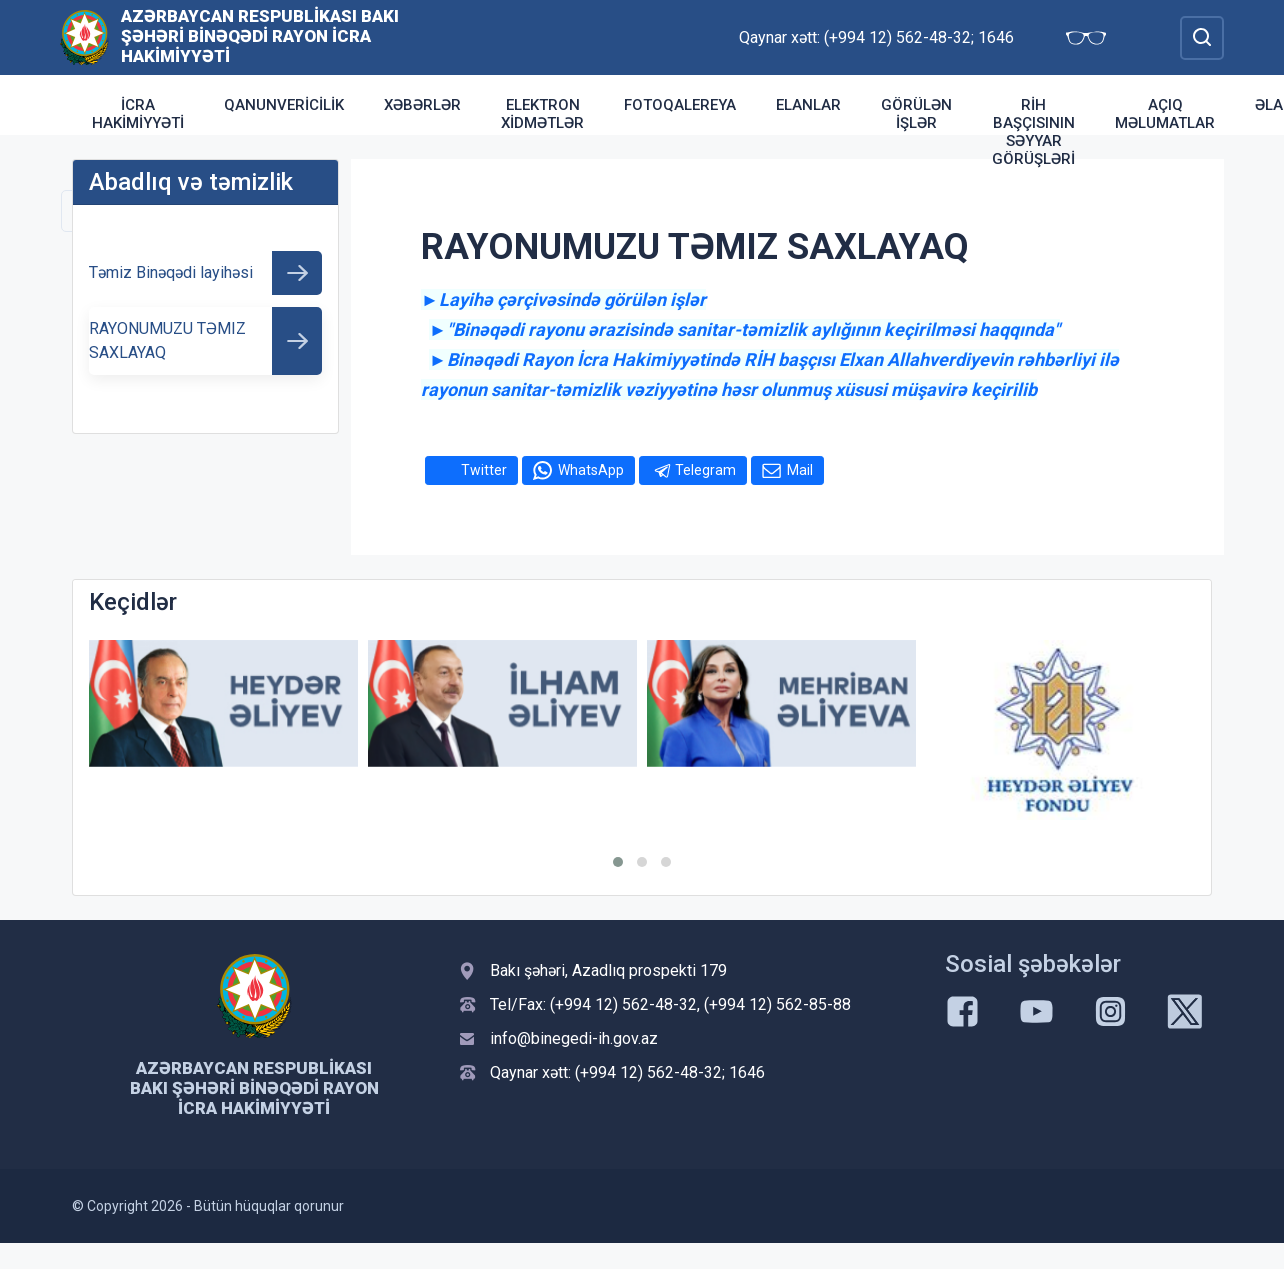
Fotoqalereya (680, 105)
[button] (618, 862)
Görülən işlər (916, 114)
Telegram (705, 470)
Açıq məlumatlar (1165, 114)
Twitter (484, 470)
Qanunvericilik (284, 105)
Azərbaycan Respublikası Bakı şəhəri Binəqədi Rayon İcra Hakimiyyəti (260, 36)
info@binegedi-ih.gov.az (574, 1038)
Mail (800, 470)
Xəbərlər (422, 105)
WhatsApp (591, 470)
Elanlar (808, 105)
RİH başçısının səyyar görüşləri (1033, 132)
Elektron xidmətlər (542, 114)
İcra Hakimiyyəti (138, 114)
